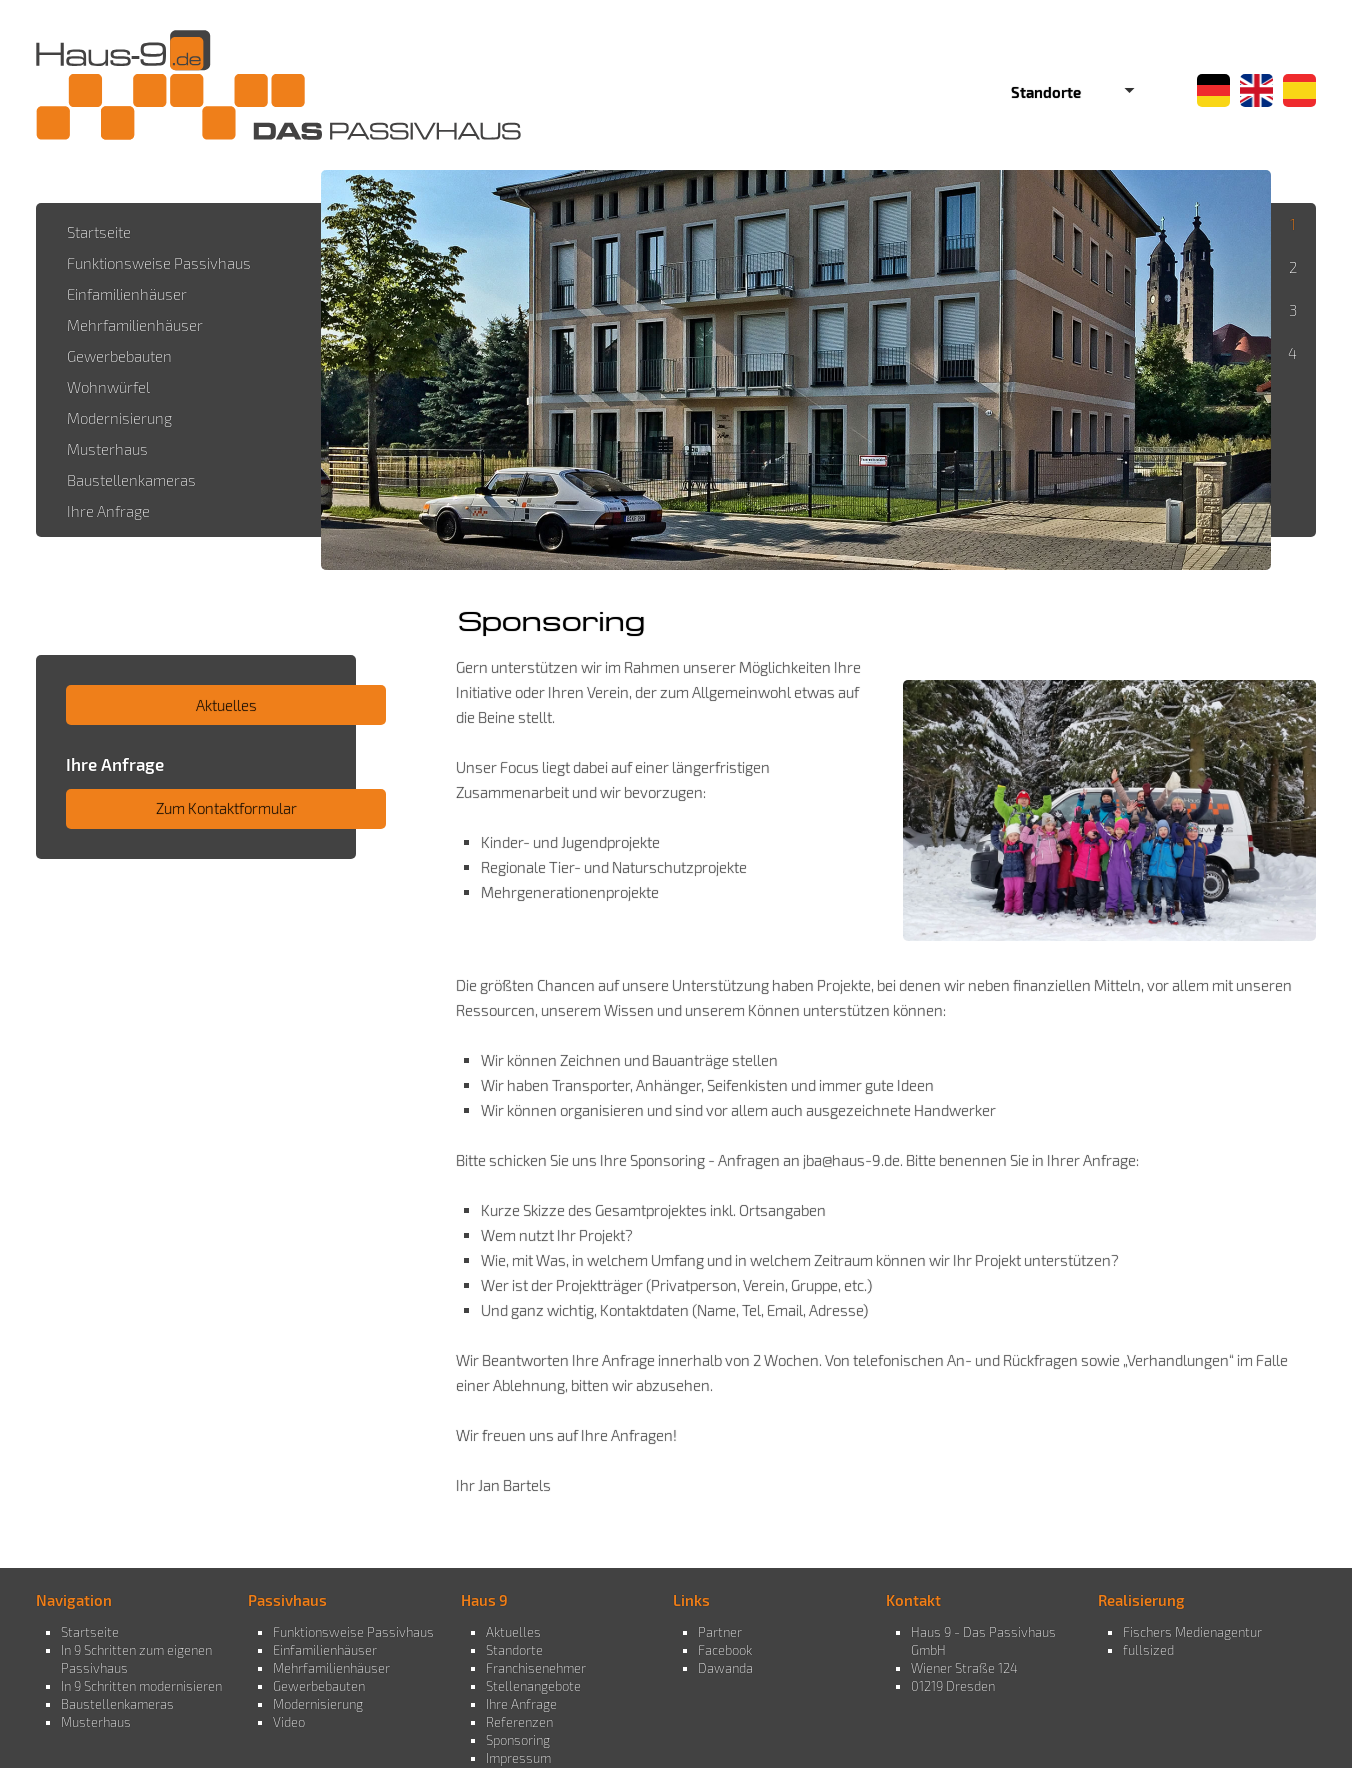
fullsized (1148, 1650)
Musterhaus (96, 1722)
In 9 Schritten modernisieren (141, 1686)
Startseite (90, 1632)
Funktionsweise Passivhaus (353, 1632)
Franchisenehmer (536, 1668)
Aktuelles (226, 705)
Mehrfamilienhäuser (331, 1668)
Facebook (725, 1650)
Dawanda (725, 1668)
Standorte (514, 1650)
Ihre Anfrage (521, 1704)
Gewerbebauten (319, 1686)
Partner (720, 1632)
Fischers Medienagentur (1192, 1632)
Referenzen (519, 1722)
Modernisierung (318, 1704)
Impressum (518, 1758)
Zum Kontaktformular (226, 808)
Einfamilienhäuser (325, 1650)
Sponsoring (518, 1740)
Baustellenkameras (117, 1704)
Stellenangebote (533, 1686)
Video (289, 1722)
